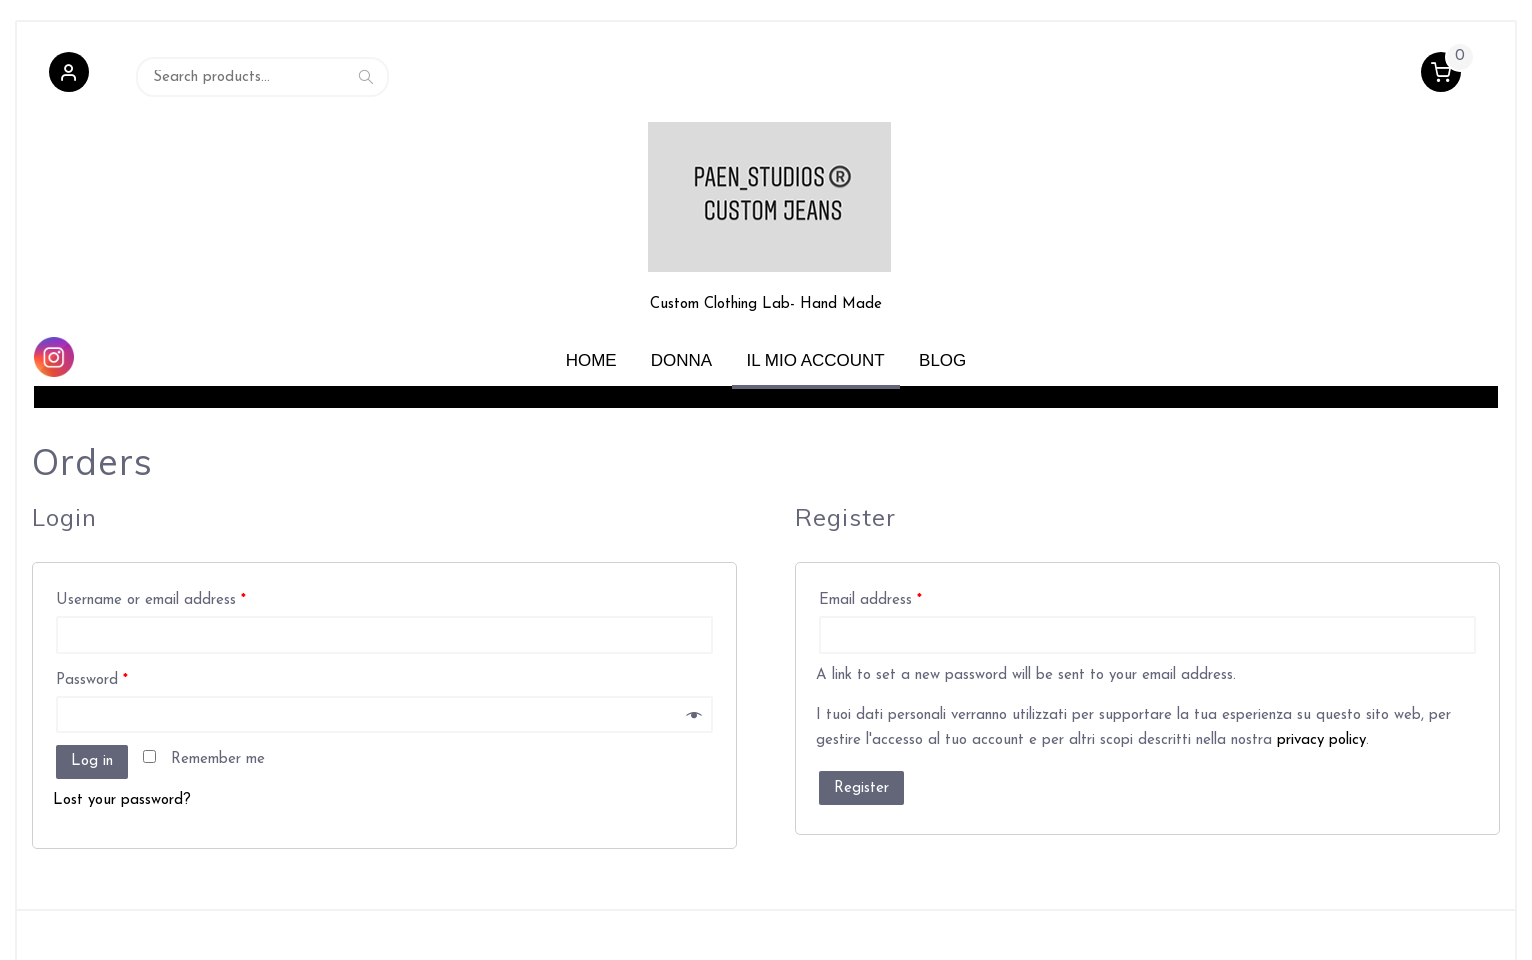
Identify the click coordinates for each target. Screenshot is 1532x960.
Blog (942, 290)
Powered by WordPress (103, 924)
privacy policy (1321, 671)
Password (92, 610)
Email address (870, 531)
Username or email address (151, 531)
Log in (92, 692)
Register (861, 718)
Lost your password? (122, 730)
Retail (253, 924)
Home (591, 290)
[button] (69, 77)
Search (366, 77)
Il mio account (816, 290)
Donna (681, 290)
